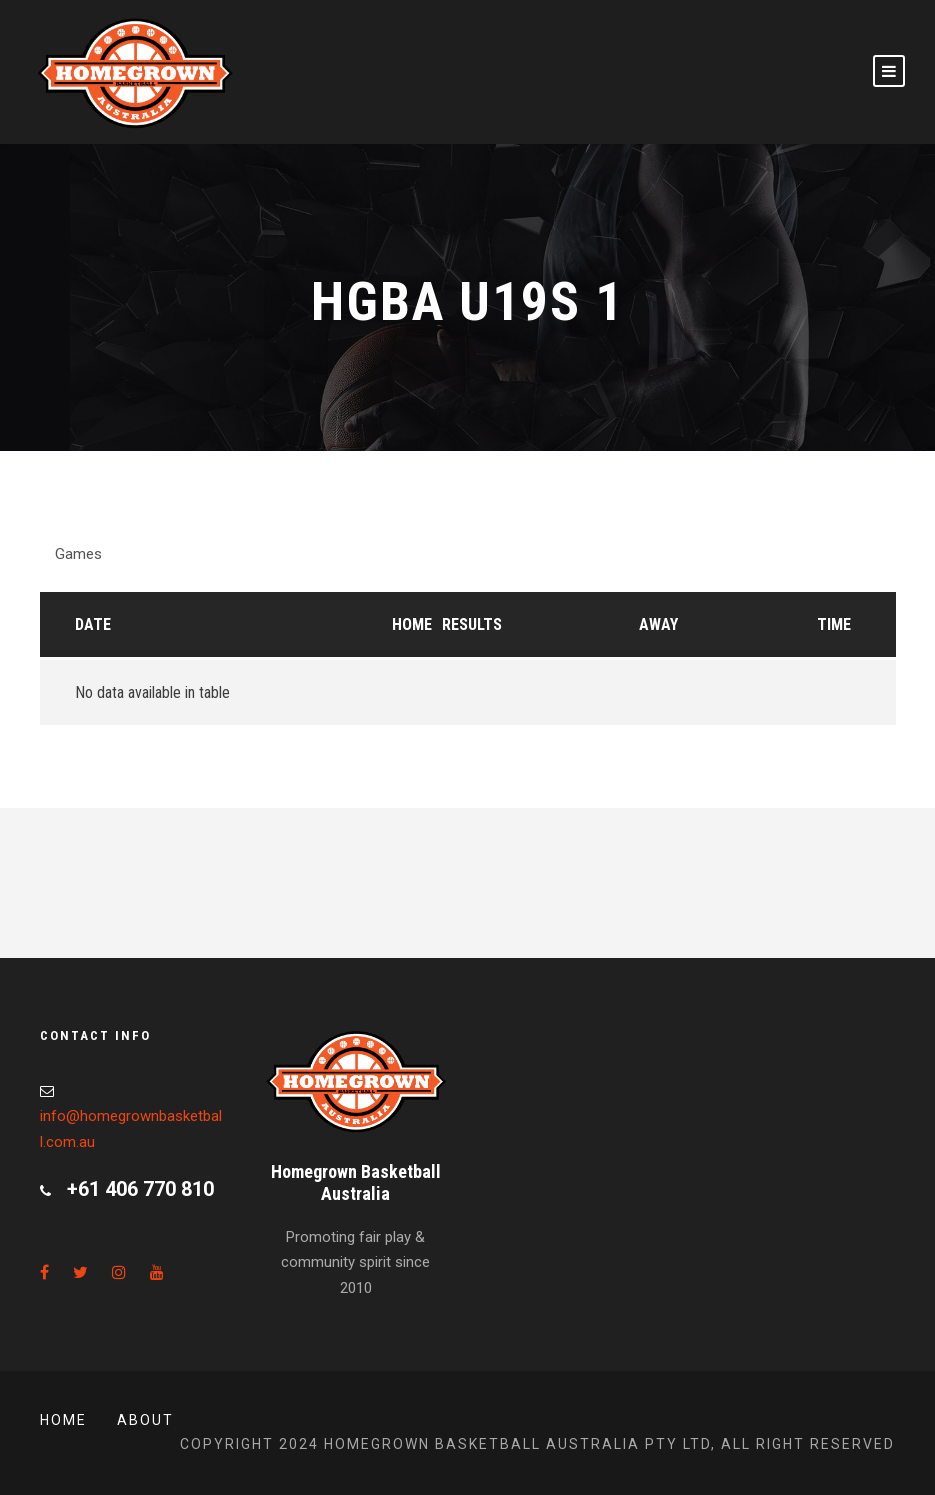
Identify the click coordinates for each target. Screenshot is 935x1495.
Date (93, 624)
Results (472, 624)
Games (78, 554)
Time (834, 624)
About (145, 1420)
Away (658, 624)
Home (412, 624)
